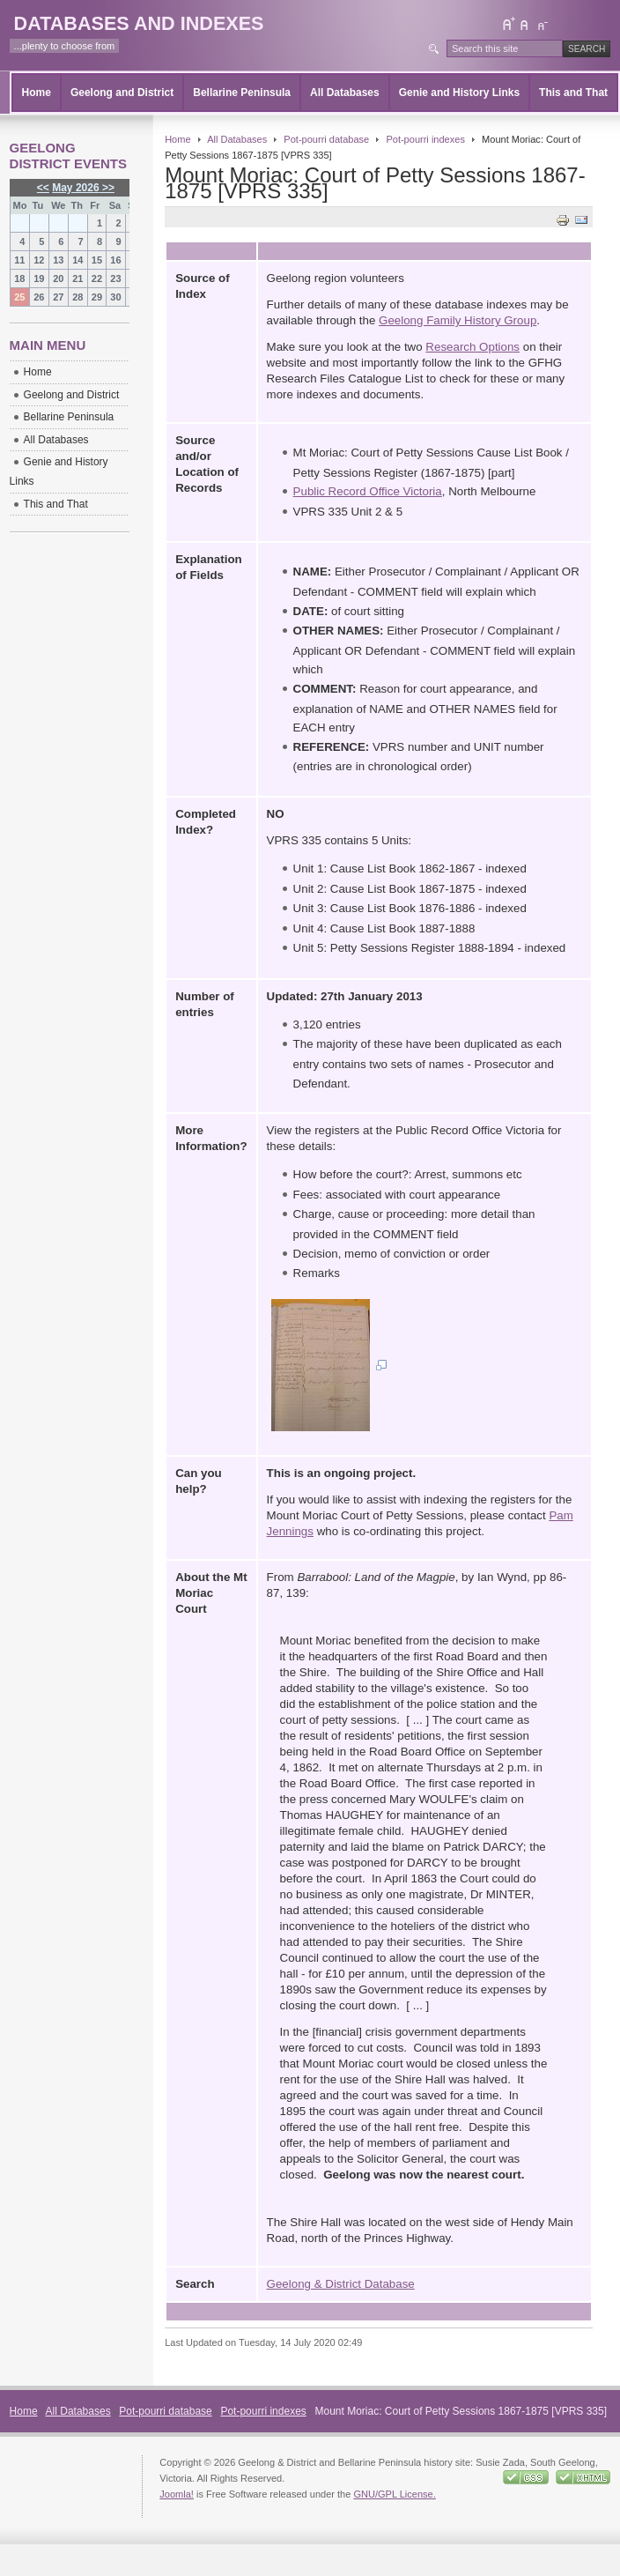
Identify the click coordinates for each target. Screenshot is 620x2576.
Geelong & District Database (341, 2283)
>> (107, 188)
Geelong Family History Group (457, 320)
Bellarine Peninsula (242, 92)
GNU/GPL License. (394, 2494)
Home (36, 92)
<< (43, 188)
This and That (573, 92)
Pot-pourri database (326, 139)
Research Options (472, 346)
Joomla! (176, 2494)
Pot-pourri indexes (425, 139)
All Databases (345, 92)
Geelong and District (121, 92)
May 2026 (75, 188)
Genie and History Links (459, 92)
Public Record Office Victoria (367, 491)
